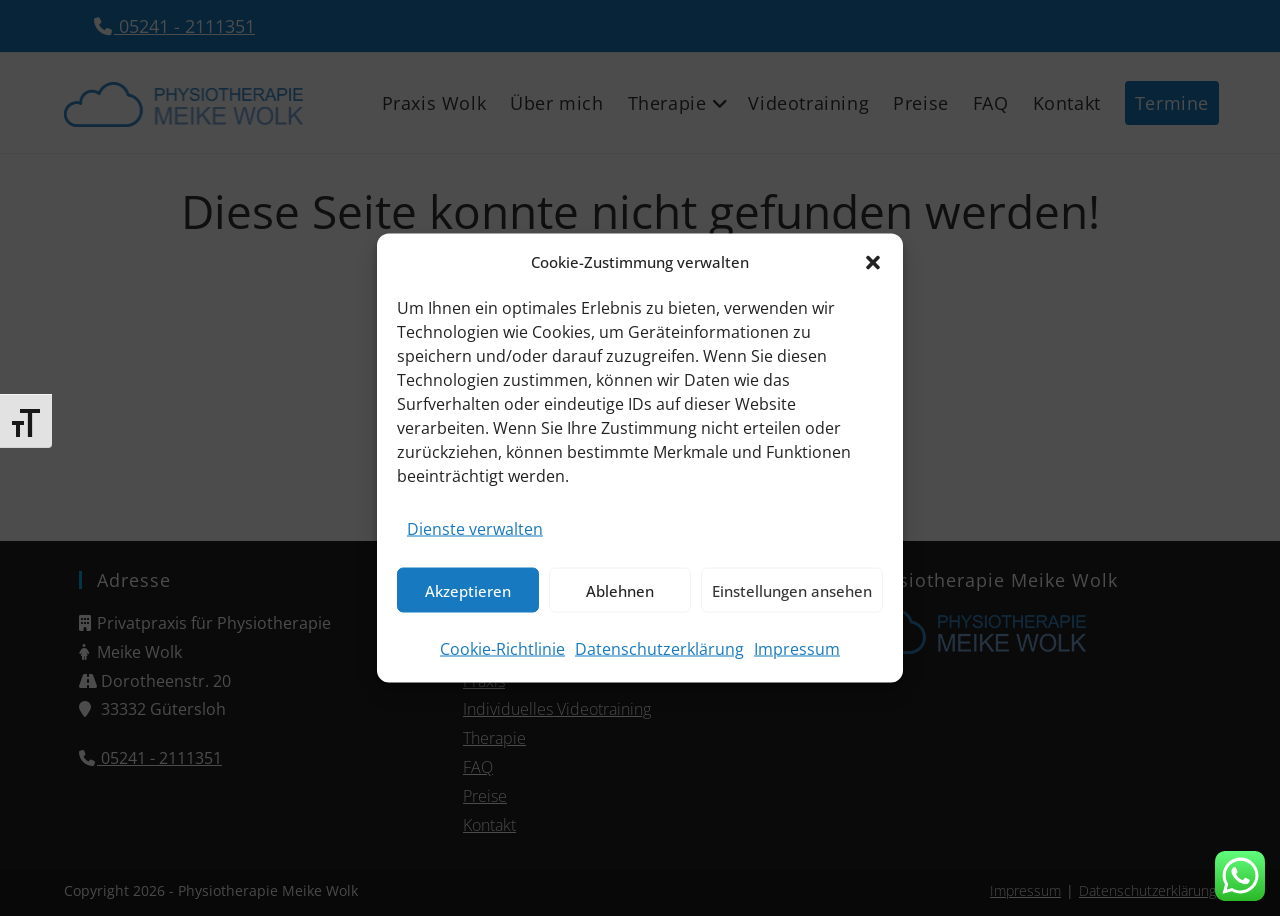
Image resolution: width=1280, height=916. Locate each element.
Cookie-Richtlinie (502, 649)
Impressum (797, 649)
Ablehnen (620, 590)
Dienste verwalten (475, 529)
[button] (873, 262)
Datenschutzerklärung (659, 649)
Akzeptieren (468, 590)
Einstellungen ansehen (792, 590)
